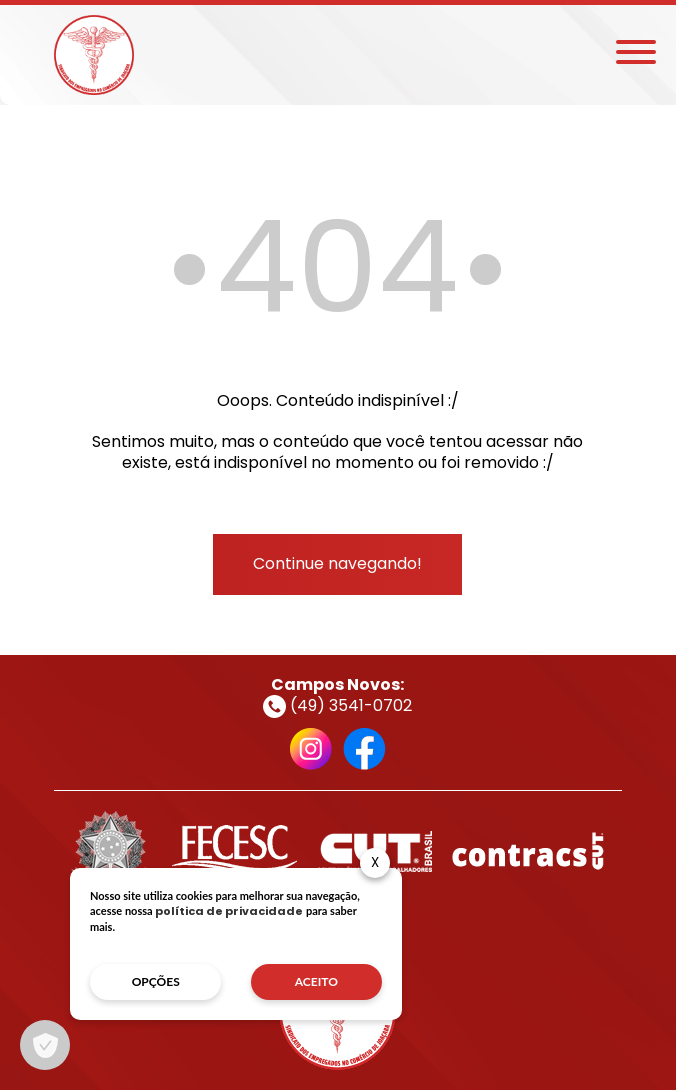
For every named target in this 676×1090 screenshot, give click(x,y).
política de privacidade (229, 911)
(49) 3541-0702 (337, 705)
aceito (316, 981)
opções (156, 981)
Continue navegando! (337, 563)
